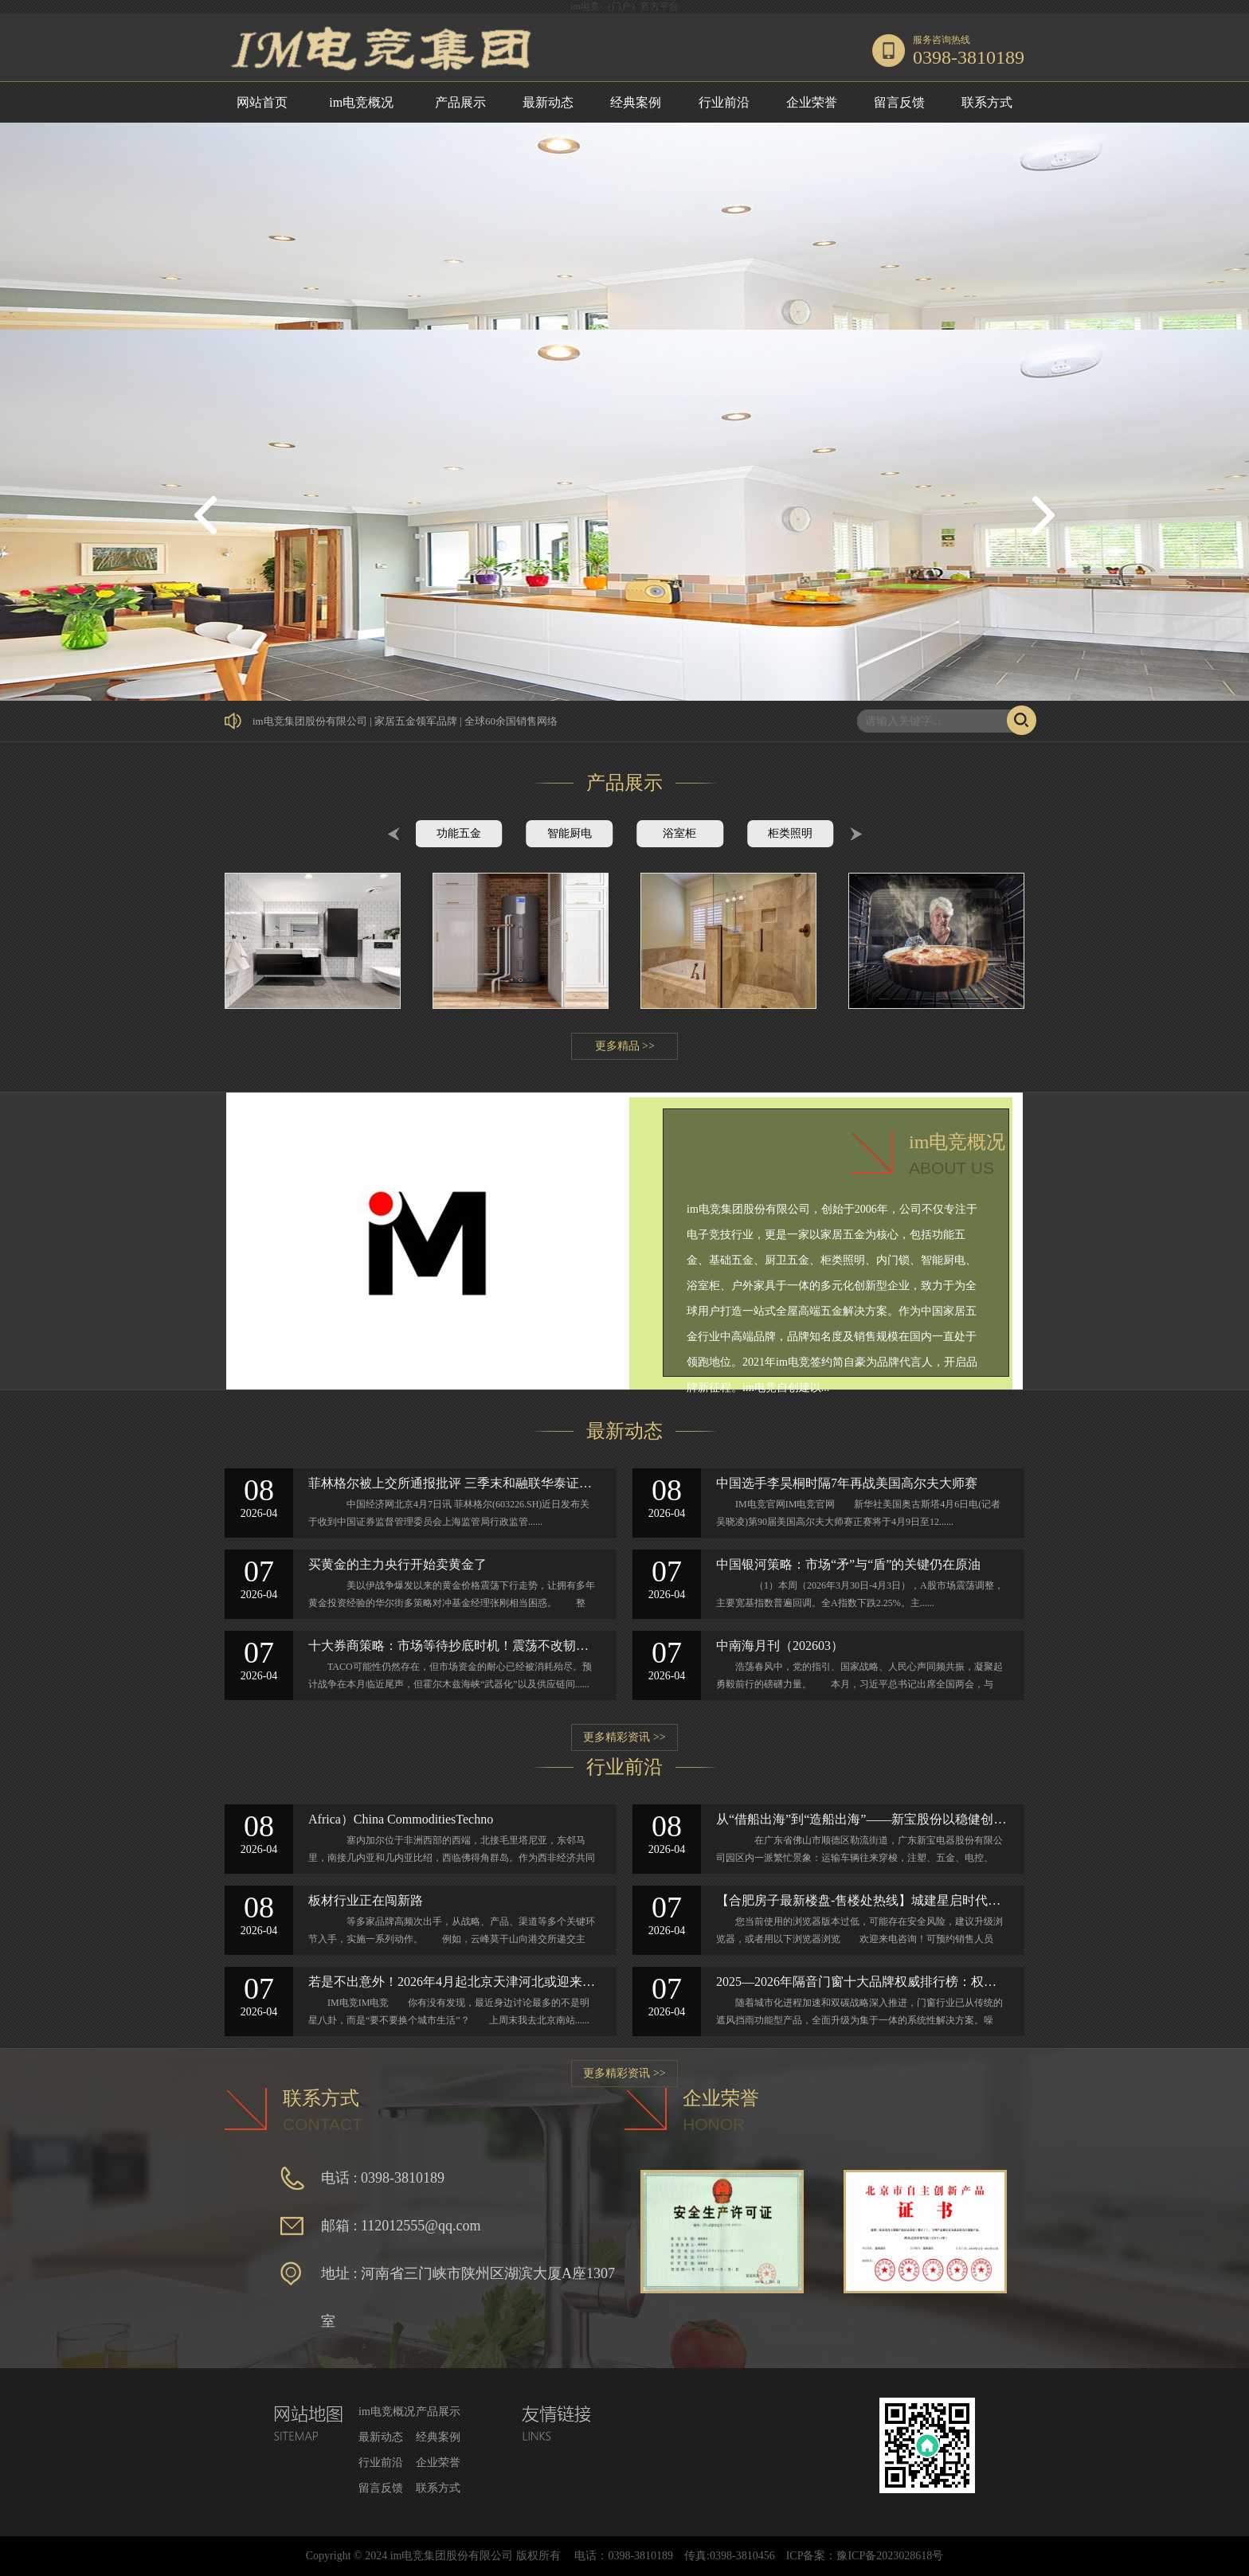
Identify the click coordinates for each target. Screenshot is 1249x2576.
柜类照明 (790, 833)
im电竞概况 (361, 102)
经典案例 (635, 102)
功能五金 (459, 833)
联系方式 (986, 102)
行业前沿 (724, 102)
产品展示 (460, 102)
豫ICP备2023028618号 (889, 2556)
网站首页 (262, 102)
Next (856, 833)
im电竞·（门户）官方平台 (624, 6)
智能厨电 (569, 833)
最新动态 (548, 102)
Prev (394, 833)
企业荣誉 (811, 102)
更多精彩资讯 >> (624, 1737)
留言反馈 (899, 102)
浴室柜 (679, 833)
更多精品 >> (625, 1046)
